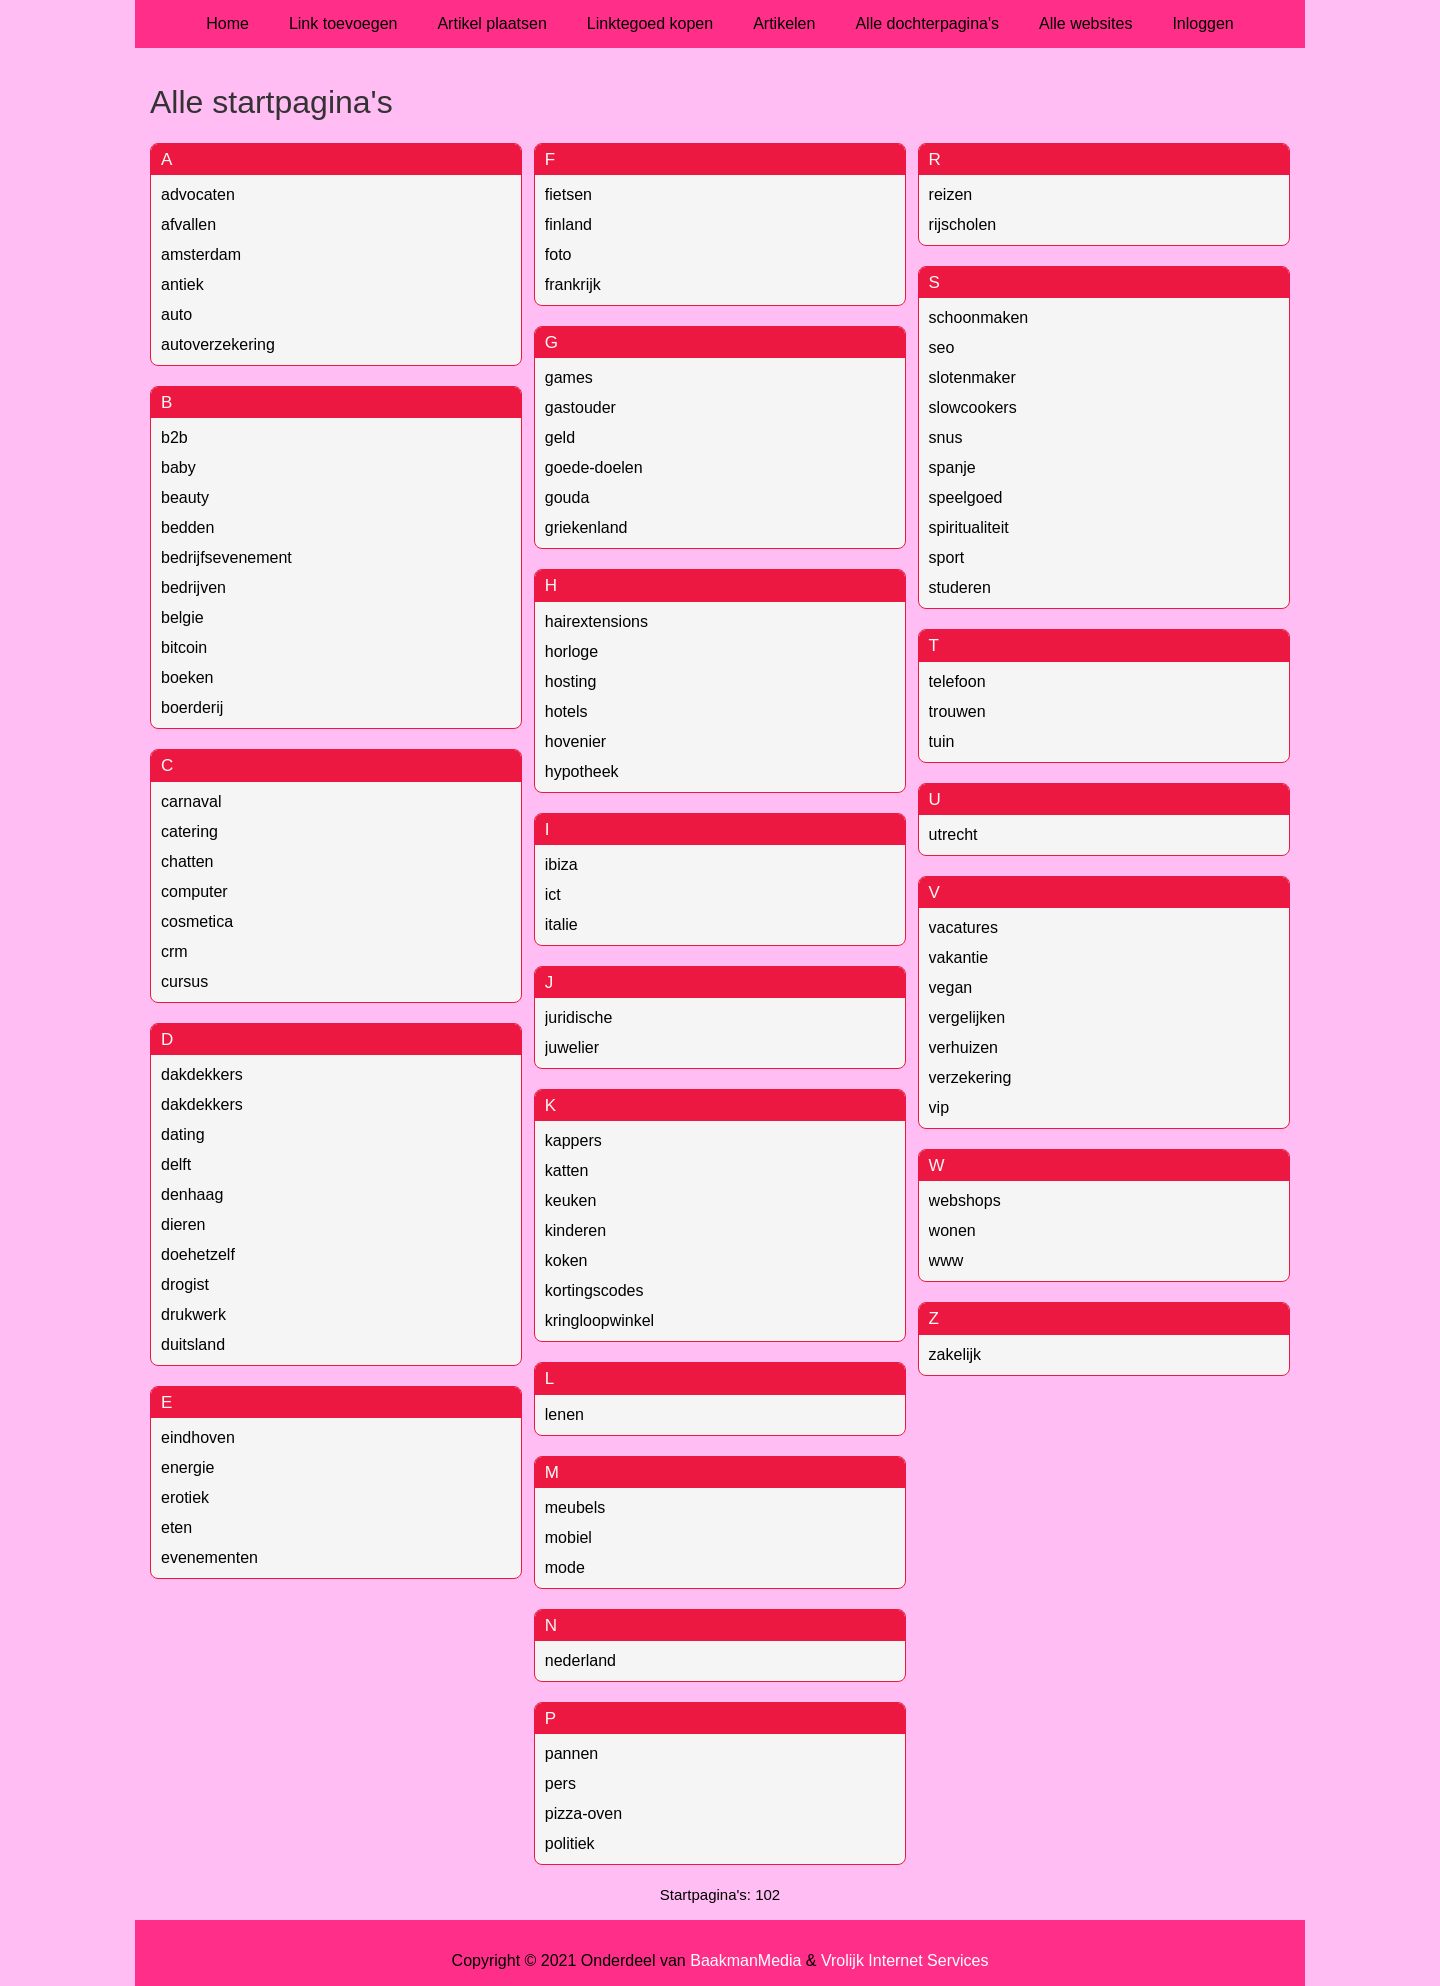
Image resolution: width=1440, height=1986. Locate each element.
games (569, 377)
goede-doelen (594, 467)
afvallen (188, 224)
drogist (185, 1284)
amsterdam (201, 254)
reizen (951, 194)
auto (176, 314)
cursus (184, 981)
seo (942, 347)
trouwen (957, 711)
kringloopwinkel (599, 1320)
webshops (965, 1200)
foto (558, 254)
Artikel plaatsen (491, 23)
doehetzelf (198, 1254)
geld (560, 437)
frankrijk (573, 284)
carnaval (191, 801)
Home (227, 23)
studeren (960, 587)
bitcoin (184, 647)
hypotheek (582, 771)
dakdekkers (202, 1074)
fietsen (568, 194)
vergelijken (967, 1017)
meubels (575, 1507)
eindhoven (198, 1437)
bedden (187, 527)
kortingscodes (594, 1290)
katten (567, 1170)
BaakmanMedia (745, 1960)
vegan (951, 987)
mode (565, 1567)
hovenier (575, 741)
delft (176, 1164)
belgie (182, 617)
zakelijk (955, 1354)
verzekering (970, 1077)
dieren (183, 1224)
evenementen (209, 1557)
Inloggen (1202, 23)
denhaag (192, 1194)
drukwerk (193, 1314)
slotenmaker (972, 377)
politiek (570, 1843)
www (946, 1260)
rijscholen (963, 224)
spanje (952, 467)
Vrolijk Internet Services (904, 1960)
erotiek (185, 1497)
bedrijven (193, 587)
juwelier (572, 1047)
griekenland (586, 527)
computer (194, 891)
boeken (187, 677)
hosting (571, 681)
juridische (579, 1017)
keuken (571, 1200)
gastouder (580, 407)
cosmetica (197, 921)
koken (566, 1260)
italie (561, 924)
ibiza (561, 864)
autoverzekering (218, 344)
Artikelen (784, 23)
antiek (182, 284)
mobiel (568, 1537)
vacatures (963, 927)
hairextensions (596, 621)
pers (560, 1783)
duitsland (193, 1344)
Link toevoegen (343, 23)
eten (176, 1527)
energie (187, 1467)
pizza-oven (583, 1813)
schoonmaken (979, 317)
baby (178, 467)
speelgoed (966, 497)
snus (946, 437)
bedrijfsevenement (226, 557)
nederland (580, 1660)
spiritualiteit (969, 527)
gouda (567, 497)
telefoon (957, 681)
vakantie (959, 957)
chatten (187, 861)
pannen (571, 1753)
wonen (952, 1230)
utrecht (953, 834)
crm (174, 951)
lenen (564, 1414)
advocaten (198, 194)
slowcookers (973, 407)
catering (189, 831)
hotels (566, 711)
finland (568, 224)
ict (553, 894)
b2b (174, 437)
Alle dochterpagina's (927, 23)
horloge (571, 651)
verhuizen (963, 1047)
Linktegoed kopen (650, 23)
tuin (942, 741)
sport (947, 557)
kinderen (575, 1230)
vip (939, 1107)
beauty (185, 497)
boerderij (192, 707)
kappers (573, 1140)
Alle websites (1085, 23)
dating (183, 1134)
